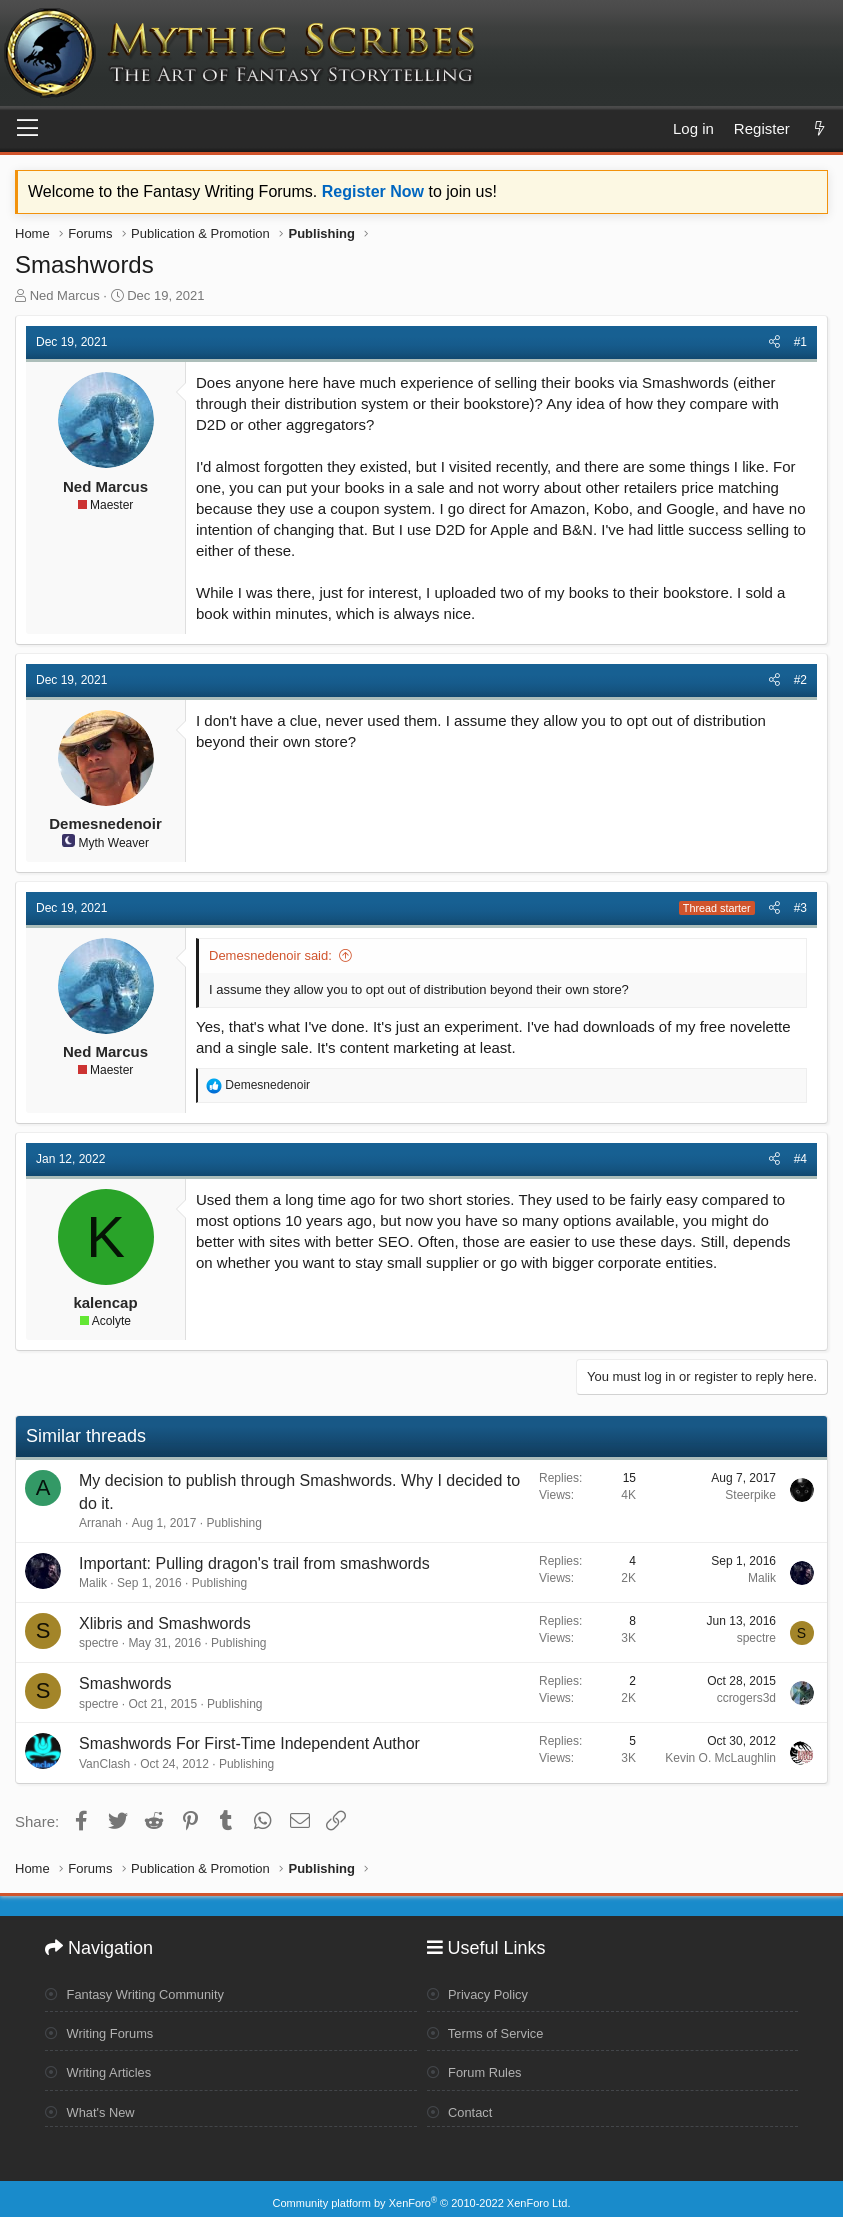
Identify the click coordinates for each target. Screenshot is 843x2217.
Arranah (100, 1523)
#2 (800, 680)
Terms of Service (490, 2029)
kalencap (105, 1302)
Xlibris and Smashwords (165, 1623)
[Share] (774, 342)
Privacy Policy (482, 1990)
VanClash (104, 1764)
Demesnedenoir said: (270, 955)
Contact (462, 2106)
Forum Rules (478, 2068)
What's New (93, 2106)
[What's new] (819, 128)
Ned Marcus (65, 295)
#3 (800, 908)
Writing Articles (102, 2068)
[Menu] (27, 129)
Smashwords (125, 1683)
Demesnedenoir (105, 823)
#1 (800, 342)
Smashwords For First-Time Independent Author (249, 1743)
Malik (93, 1583)
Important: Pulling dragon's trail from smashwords (254, 1563)
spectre (98, 1643)
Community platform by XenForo (422, 2194)
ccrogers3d (746, 1698)
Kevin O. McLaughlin (720, 1758)
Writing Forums (104, 2029)
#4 (800, 1159)
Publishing (233, 1523)
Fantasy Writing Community (142, 1990)
